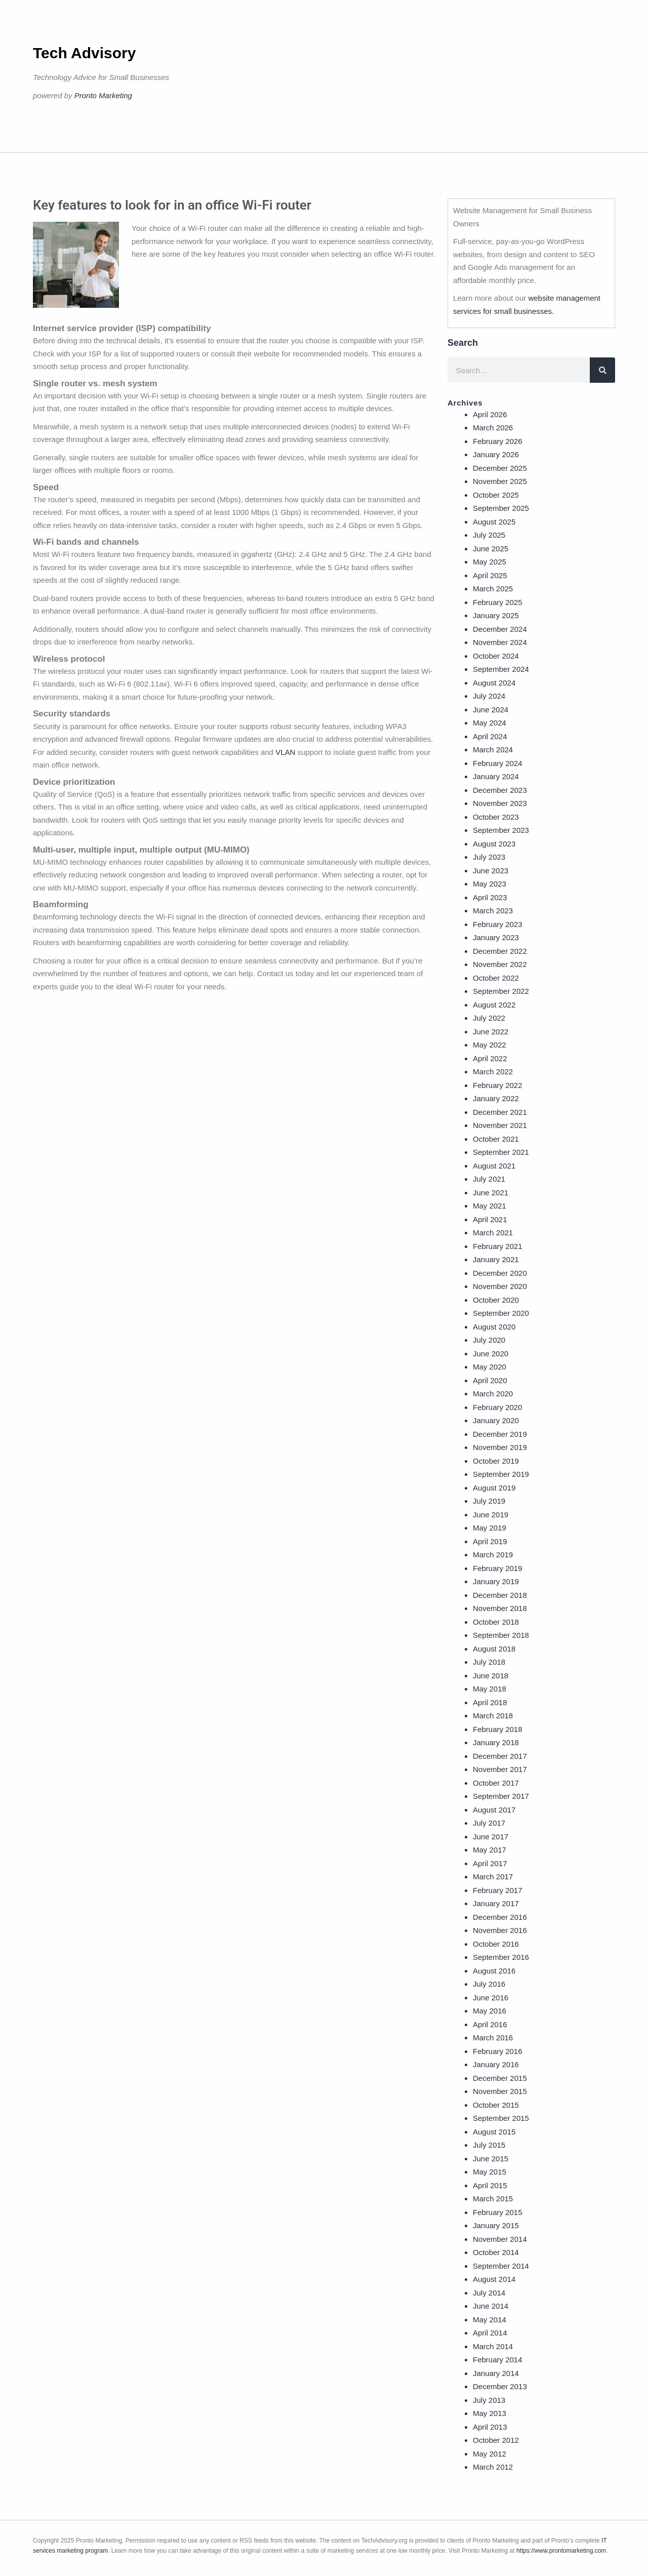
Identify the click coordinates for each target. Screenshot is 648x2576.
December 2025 (500, 468)
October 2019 (496, 1461)
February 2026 (497, 441)
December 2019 (500, 1434)
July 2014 (489, 2292)
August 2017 (494, 1809)
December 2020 (500, 1273)
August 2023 (494, 843)
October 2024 (496, 656)
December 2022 (500, 951)
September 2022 (501, 991)
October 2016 (496, 1944)
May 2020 (489, 1366)
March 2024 (493, 749)
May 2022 (489, 1044)
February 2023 (497, 924)
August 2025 (494, 521)
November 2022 (500, 964)
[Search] (602, 370)
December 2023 (500, 790)
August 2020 (494, 1326)
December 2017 (500, 1756)
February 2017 (497, 1890)
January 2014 (496, 2373)
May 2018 (489, 1688)
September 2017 (501, 1796)
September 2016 (501, 1957)
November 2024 (500, 642)
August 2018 (494, 1648)
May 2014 (489, 2319)
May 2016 (489, 2010)
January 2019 (496, 1581)
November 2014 (500, 2239)
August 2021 (494, 1165)
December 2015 (500, 2078)
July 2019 (489, 1501)
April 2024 (490, 736)
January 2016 (496, 2064)
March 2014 (493, 2346)
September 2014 (501, 2266)
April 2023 (490, 897)
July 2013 (489, 2400)
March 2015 (493, 2198)
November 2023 (500, 803)
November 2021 (500, 1125)
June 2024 (490, 709)
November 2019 (500, 1447)
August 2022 (494, 1004)
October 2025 (496, 495)
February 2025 (497, 602)
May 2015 (489, 2171)
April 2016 (490, 2024)
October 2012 (496, 2440)
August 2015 (494, 2131)
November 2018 (500, 1608)
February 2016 (497, 2051)
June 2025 (490, 548)
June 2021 (490, 1192)
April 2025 (490, 575)
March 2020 (493, 1393)
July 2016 (489, 1984)
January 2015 (496, 2225)
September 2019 (501, 1474)
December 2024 (500, 629)
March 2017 (493, 1876)
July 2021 (489, 1179)
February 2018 (497, 1729)
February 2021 (497, 1246)
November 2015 (500, 2091)
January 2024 (496, 776)
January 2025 (496, 615)
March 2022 (493, 1071)
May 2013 (489, 2413)
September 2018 (501, 1635)
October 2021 (496, 1139)
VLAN (285, 752)
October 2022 (496, 978)
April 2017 (490, 1863)
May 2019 (489, 1527)
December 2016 (500, 1917)
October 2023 (496, 817)
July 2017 (489, 1823)
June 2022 (490, 1031)
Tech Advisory (84, 53)
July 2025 (489, 535)
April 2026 (490, 414)
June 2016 (490, 1997)
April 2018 (490, 1702)
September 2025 (501, 508)
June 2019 (490, 1514)
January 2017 (496, 1903)
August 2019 (494, 1487)
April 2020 (490, 1380)
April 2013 (490, 2427)
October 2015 (496, 2105)
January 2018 (496, 1742)
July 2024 (489, 696)
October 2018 (496, 1622)
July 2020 (489, 1340)
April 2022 (490, 1058)
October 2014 (496, 2252)
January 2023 (496, 937)
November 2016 (500, 1930)
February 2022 (497, 1085)
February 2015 (497, 2212)
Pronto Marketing (103, 95)
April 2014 (490, 2332)
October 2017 (496, 1783)
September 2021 (501, 1152)
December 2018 (500, 1595)
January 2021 (496, 1259)
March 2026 (493, 427)
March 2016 (493, 2037)
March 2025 (493, 588)
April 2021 (490, 1219)
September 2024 (501, 669)
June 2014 (490, 2306)
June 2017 (490, 1836)
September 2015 (501, 2118)
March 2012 (493, 2467)
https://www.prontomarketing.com (561, 2550)
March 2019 (493, 1554)
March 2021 (493, 1232)
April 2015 (490, 2185)
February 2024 (497, 763)
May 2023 (489, 883)
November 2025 (500, 481)
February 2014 (497, 2359)
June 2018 (490, 1675)
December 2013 (500, 2386)
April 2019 (490, 1541)
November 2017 (500, 1769)
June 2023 (490, 870)
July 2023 (489, 857)
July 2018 (489, 1662)
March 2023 (493, 910)
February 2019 (497, 1568)
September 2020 (501, 1313)
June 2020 (490, 1353)
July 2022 (489, 1018)
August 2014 (494, 2279)
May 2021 (489, 1205)
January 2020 (496, 1420)
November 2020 (500, 1286)
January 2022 (496, 1098)
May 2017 (489, 1849)
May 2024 (489, 722)
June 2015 (490, 2158)
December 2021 (500, 1112)
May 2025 (489, 561)
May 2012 (489, 2453)
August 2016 (494, 1970)
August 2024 (494, 682)
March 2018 (493, 1715)
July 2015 (489, 2145)
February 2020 (497, 1407)
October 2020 (496, 1300)
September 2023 (501, 830)
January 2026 (496, 454)
